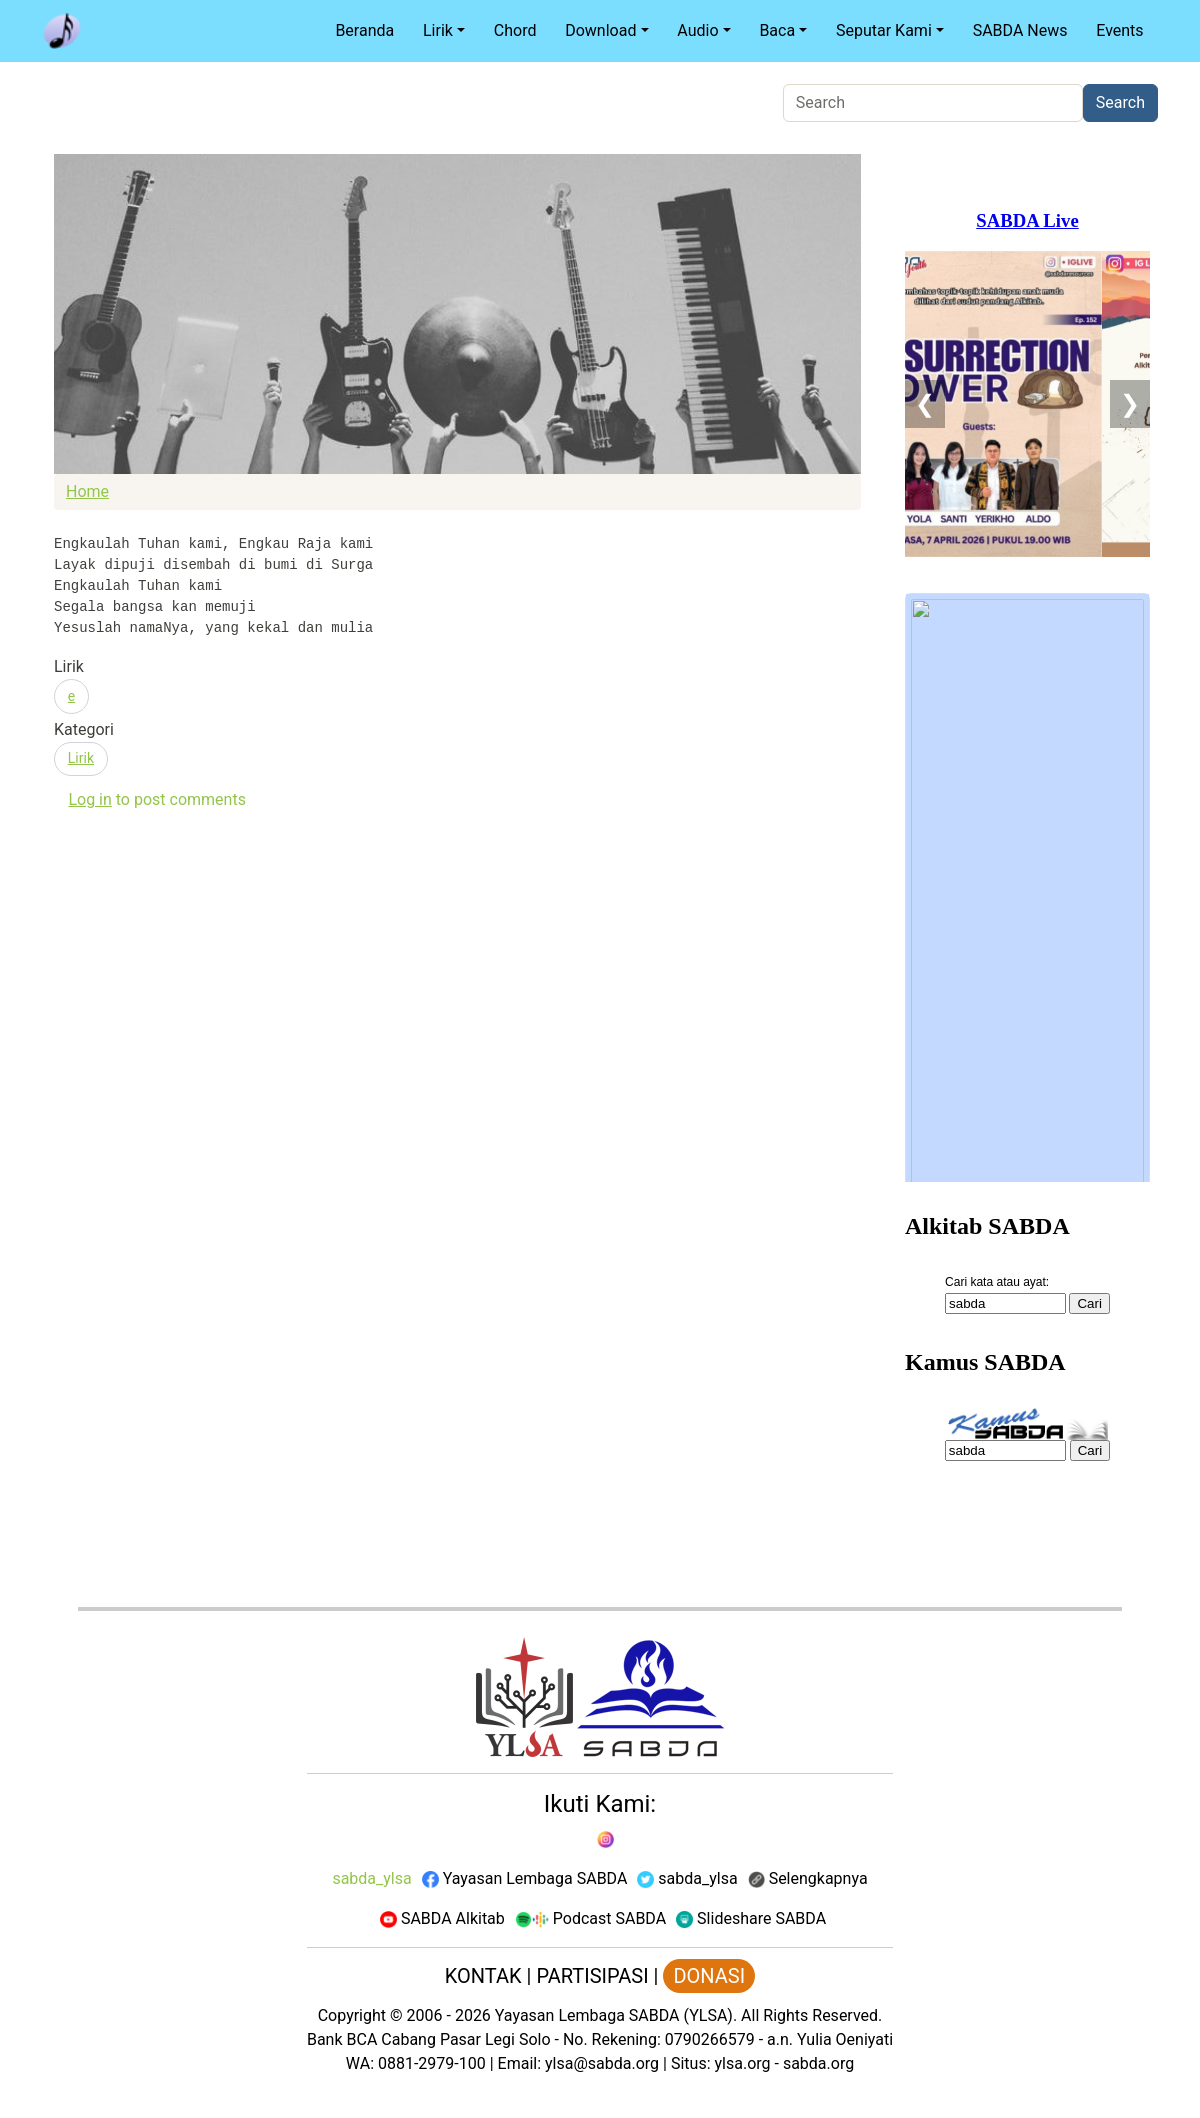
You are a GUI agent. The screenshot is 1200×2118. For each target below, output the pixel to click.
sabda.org (818, 2063)
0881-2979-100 (432, 2063)
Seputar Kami (884, 30)
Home (87, 491)
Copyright (352, 2015)
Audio (697, 30)
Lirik (438, 30)
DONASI (709, 1976)
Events (1119, 30)
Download (600, 30)
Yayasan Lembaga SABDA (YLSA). (616, 2015)
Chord (515, 30)
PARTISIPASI (592, 1976)
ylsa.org (742, 2063)
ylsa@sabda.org (602, 2063)
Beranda (364, 30)
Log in (89, 799)
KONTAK (483, 1976)
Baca (777, 30)
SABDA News (1020, 30)
